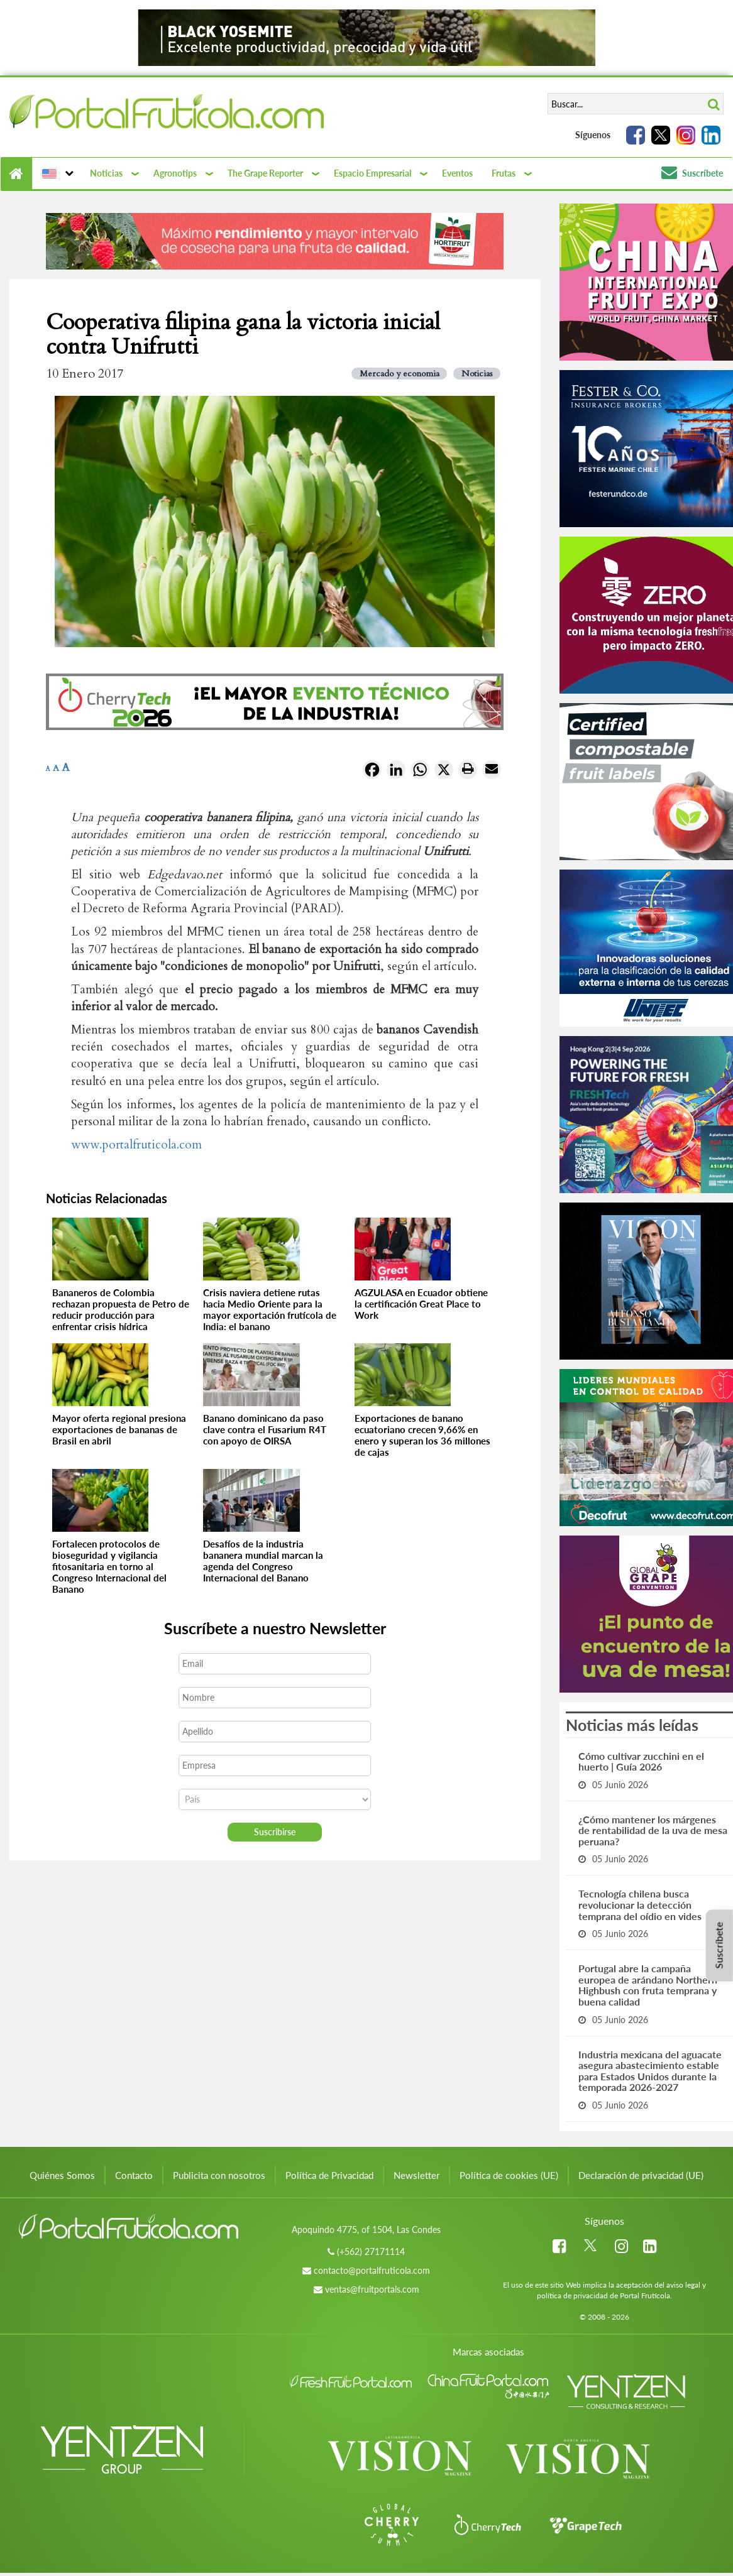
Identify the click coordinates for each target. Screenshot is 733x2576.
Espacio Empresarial (372, 173)
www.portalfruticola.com (136, 1145)
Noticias (106, 173)
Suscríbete (692, 173)
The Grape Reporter (265, 173)
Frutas (503, 173)
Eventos (457, 173)
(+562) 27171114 (371, 2251)
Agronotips (175, 173)
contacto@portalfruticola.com (372, 2270)
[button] (56, 173)
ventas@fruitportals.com (372, 2289)
